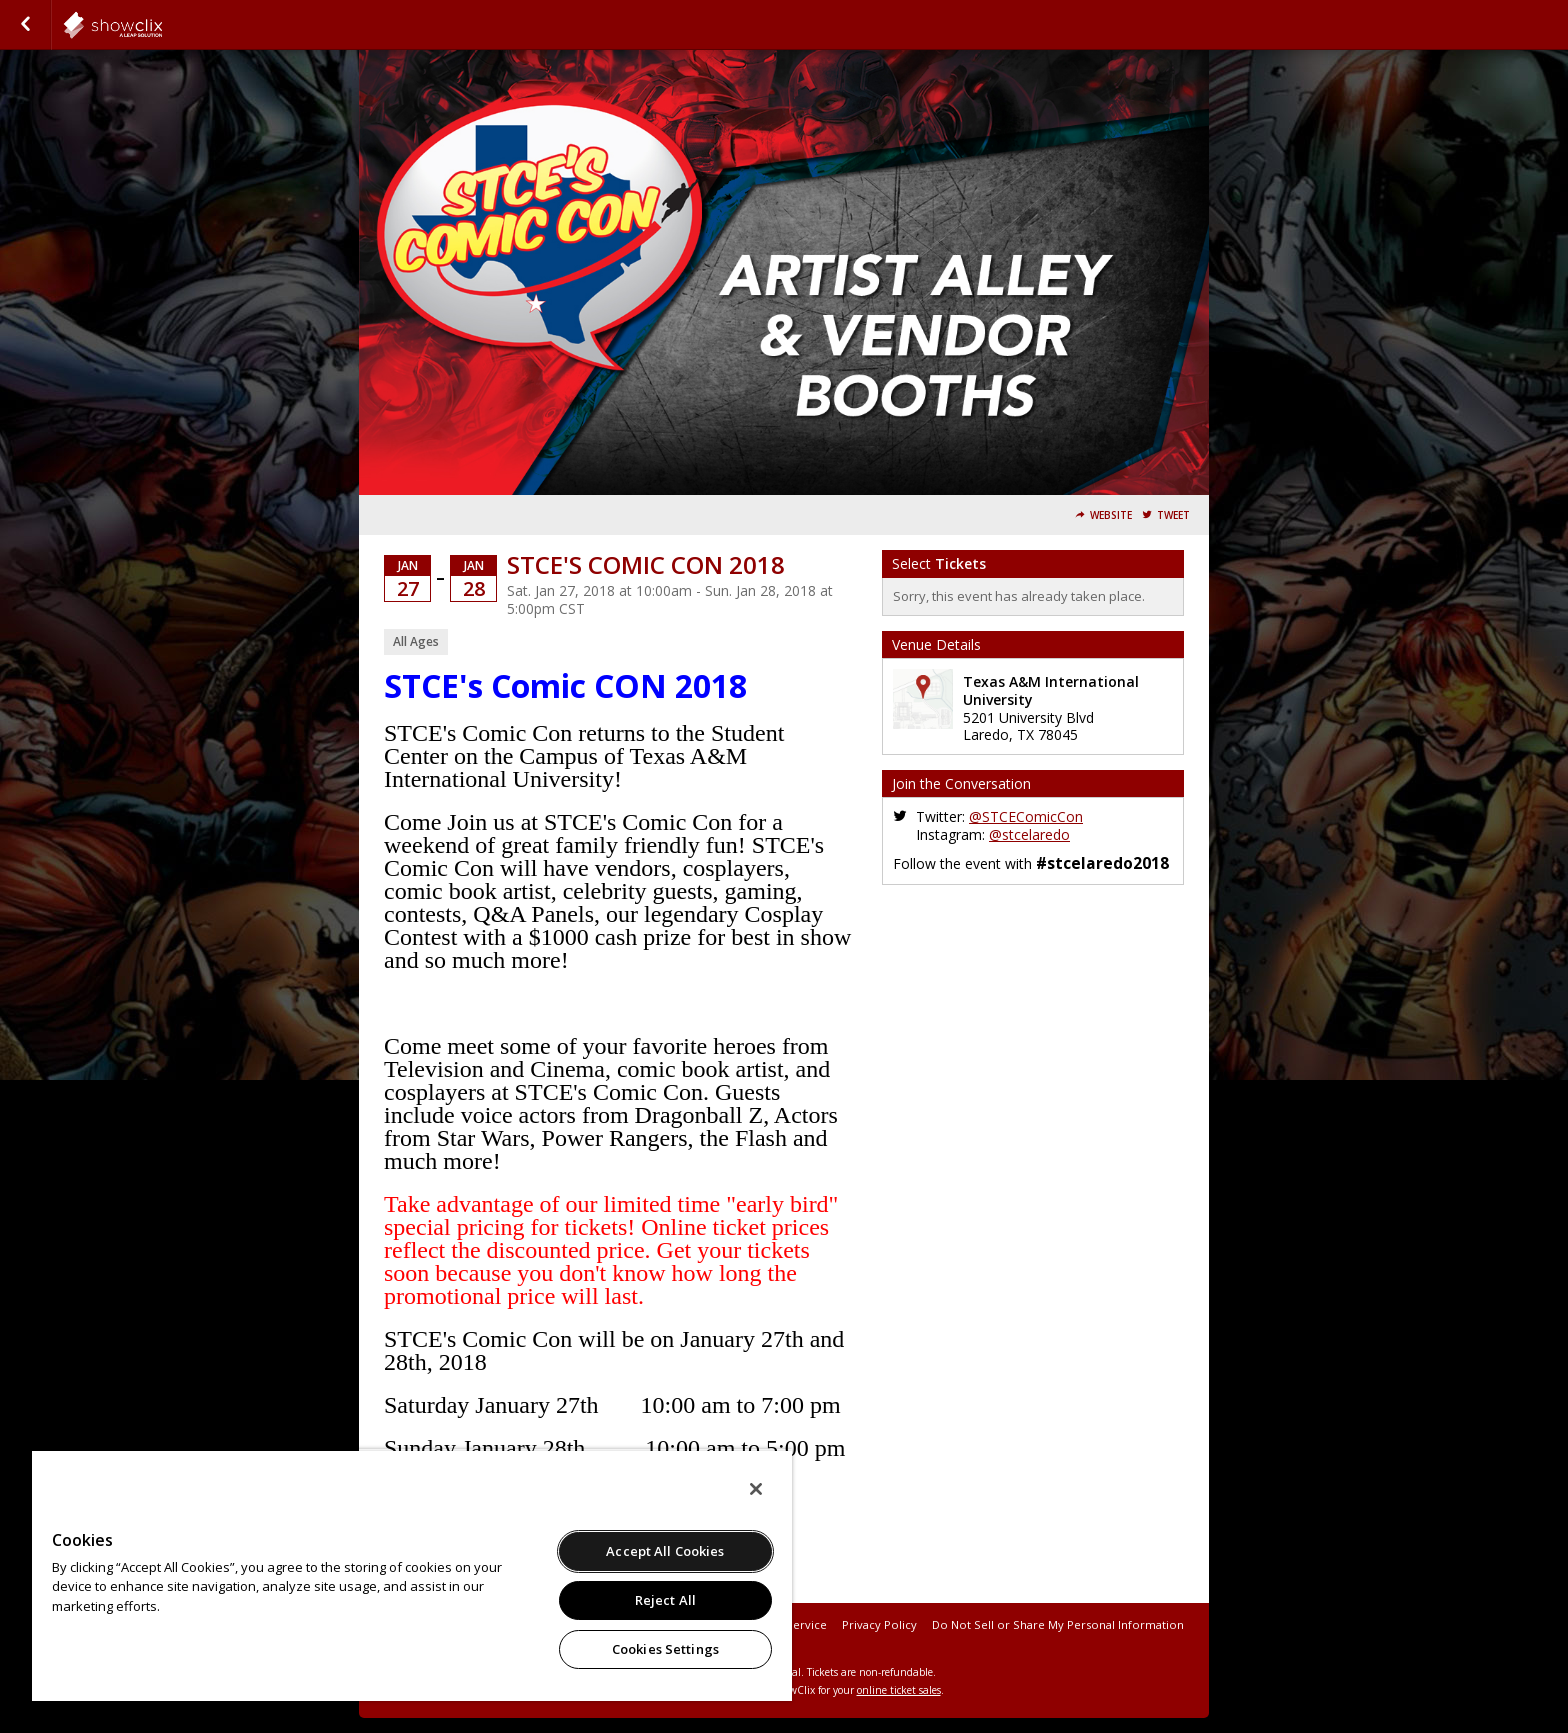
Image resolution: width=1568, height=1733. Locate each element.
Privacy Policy (879, 1624)
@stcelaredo (1029, 834)
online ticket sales (899, 1690)
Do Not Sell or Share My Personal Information (1058, 1624)
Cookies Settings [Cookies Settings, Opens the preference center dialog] (665, 1649)
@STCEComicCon (1026, 816)
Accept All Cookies (665, 1551)
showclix (162, 25)
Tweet (1173, 515)
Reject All (665, 1600)
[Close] (756, 1489)
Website (1111, 515)
